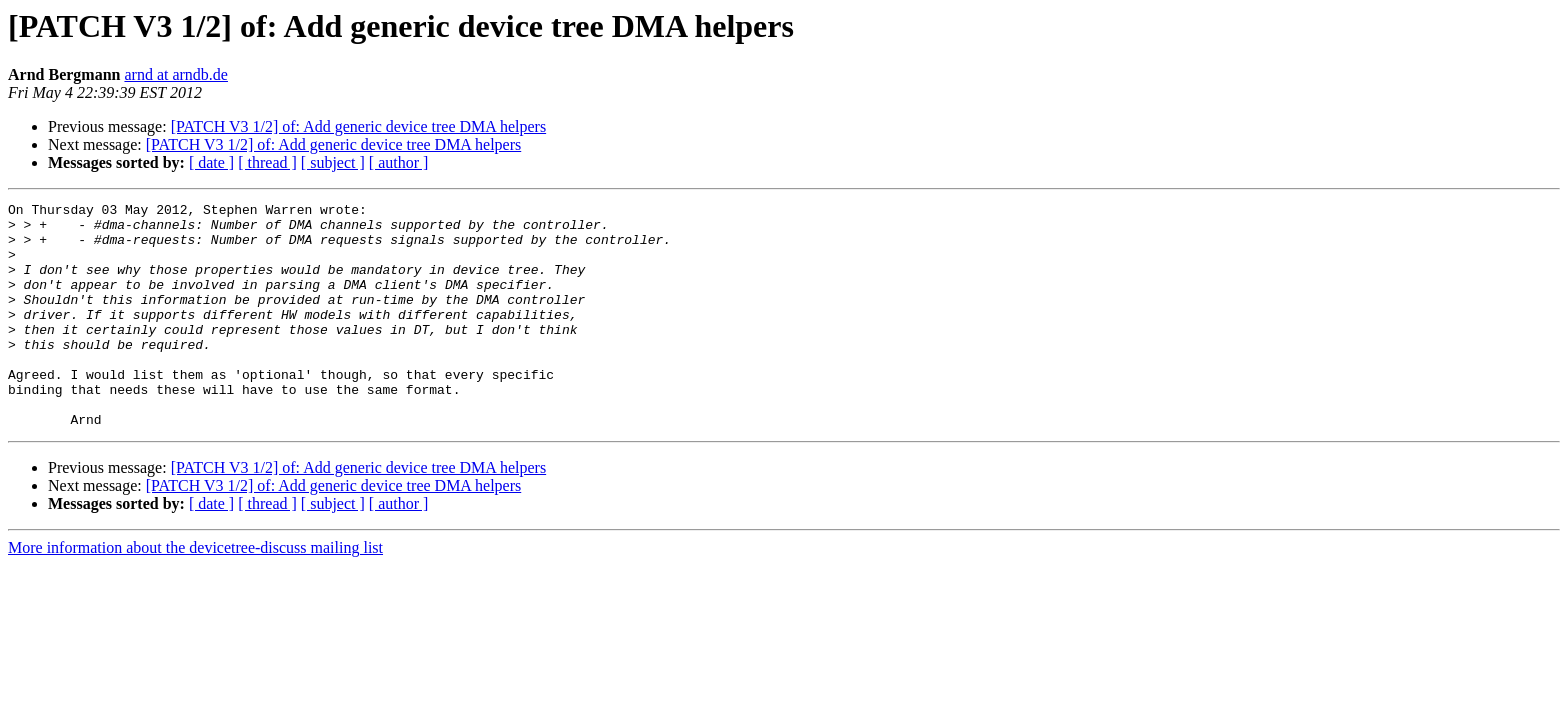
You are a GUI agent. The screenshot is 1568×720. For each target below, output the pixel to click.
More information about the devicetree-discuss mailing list (195, 592)
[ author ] (399, 162)
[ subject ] (333, 162)
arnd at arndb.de (176, 74)
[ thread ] (267, 162)
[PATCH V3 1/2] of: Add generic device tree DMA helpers (358, 126)
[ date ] (211, 162)
